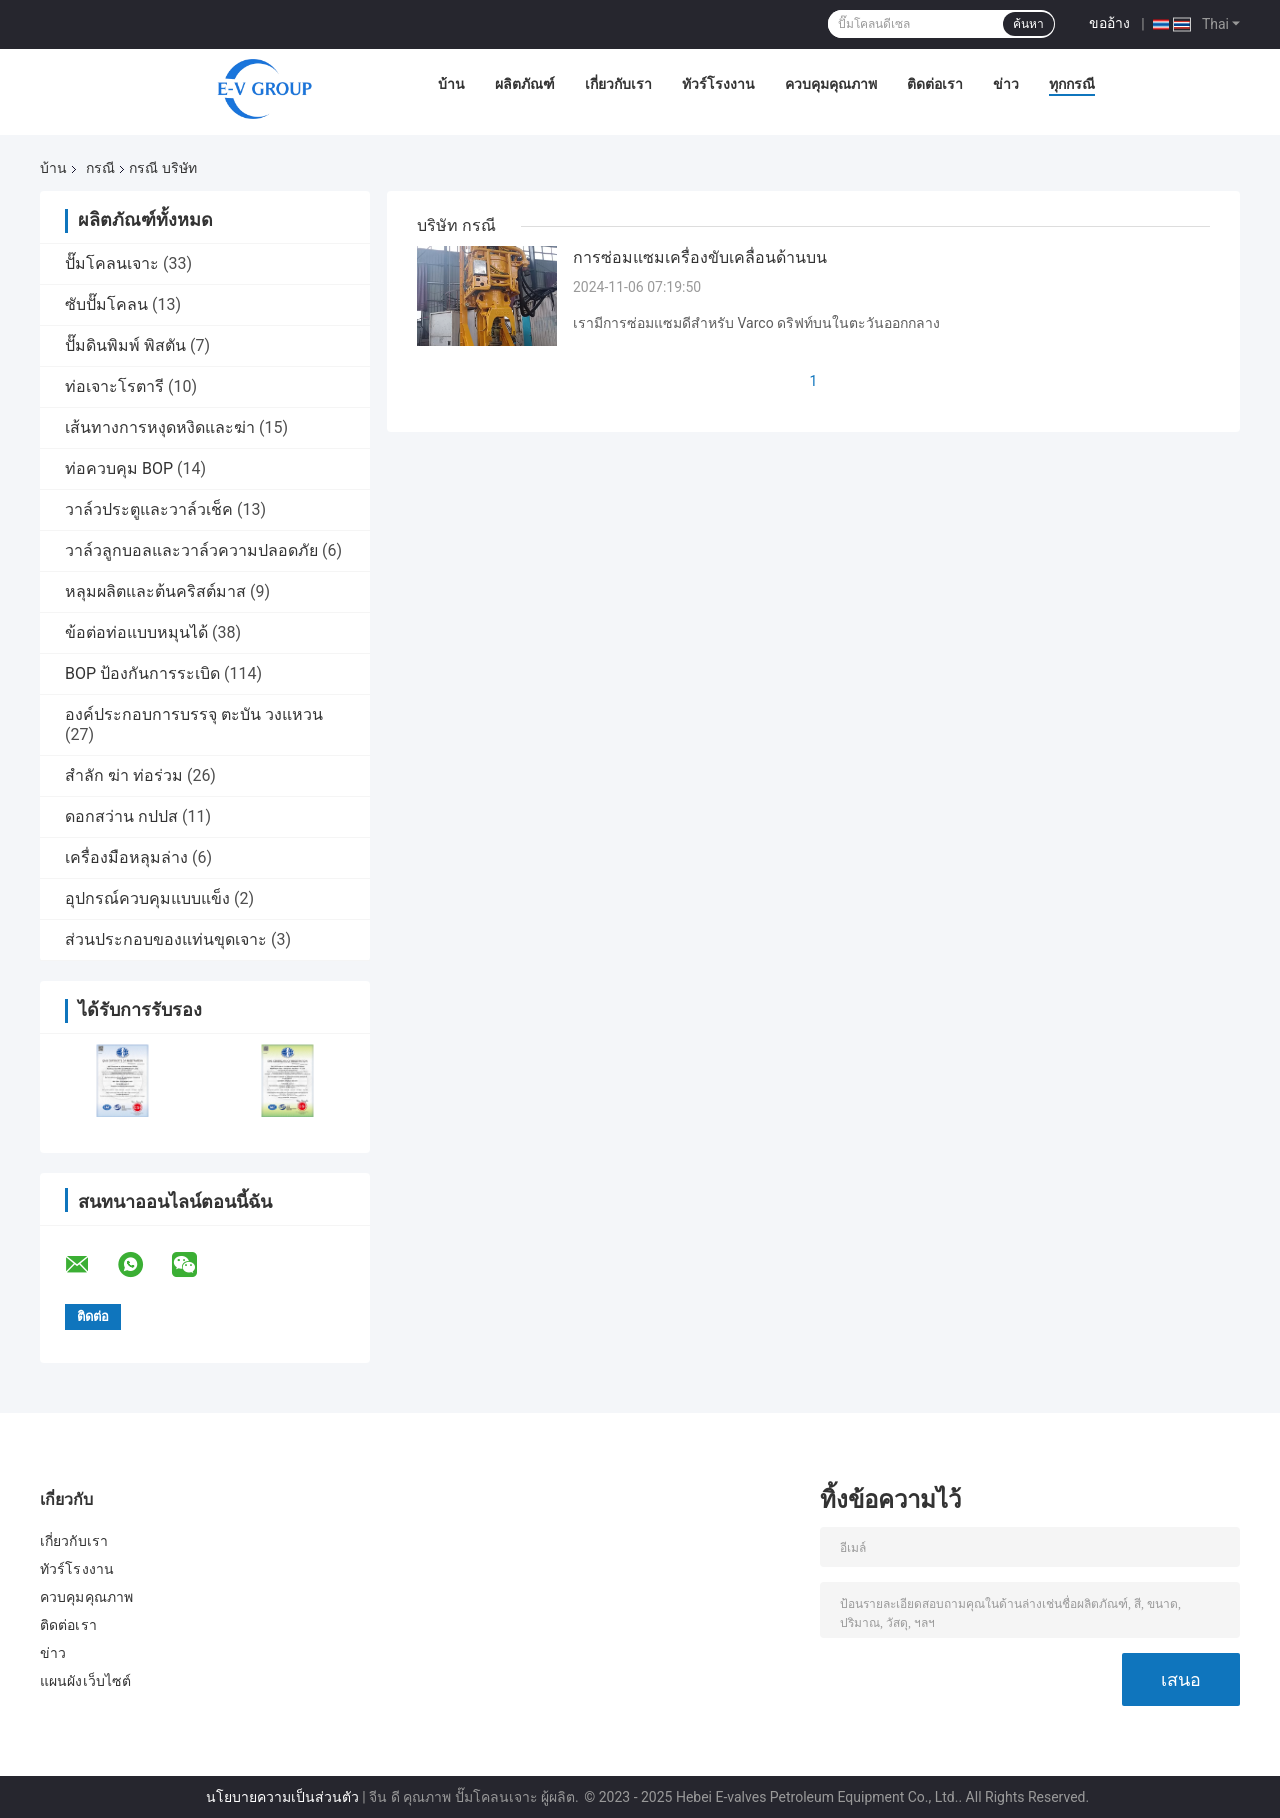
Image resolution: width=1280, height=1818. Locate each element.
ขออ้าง (1109, 23)
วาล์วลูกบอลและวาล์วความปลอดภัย (191, 550)
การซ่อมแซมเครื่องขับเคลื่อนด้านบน (700, 257)
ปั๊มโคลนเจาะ (112, 263)
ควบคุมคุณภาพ (831, 84)
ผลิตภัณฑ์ (525, 84)
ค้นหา (1028, 24)
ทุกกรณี (1072, 84)
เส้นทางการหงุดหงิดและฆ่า (160, 427)
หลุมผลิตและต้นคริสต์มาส (155, 591)
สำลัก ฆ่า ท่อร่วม (124, 775)
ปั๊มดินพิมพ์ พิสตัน (125, 345)
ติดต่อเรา (935, 84)
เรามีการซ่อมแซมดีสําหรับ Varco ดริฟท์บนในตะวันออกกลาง (756, 323)
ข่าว (1006, 84)
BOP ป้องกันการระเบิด (142, 673)
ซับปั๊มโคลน (106, 304)
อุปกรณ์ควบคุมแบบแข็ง (147, 898)
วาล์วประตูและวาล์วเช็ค (149, 509)
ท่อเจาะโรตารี (114, 386)
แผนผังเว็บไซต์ (85, 1681)
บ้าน (451, 84)
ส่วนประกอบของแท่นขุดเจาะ (166, 939)
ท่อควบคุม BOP (119, 468)
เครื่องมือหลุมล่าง (126, 857)
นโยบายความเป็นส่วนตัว (282, 1797)
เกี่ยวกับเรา (618, 84)
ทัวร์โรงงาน (718, 84)
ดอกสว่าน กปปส (121, 816)
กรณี (100, 168)
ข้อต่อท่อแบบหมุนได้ (136, 632)
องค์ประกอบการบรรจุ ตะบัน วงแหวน (194, 714)
